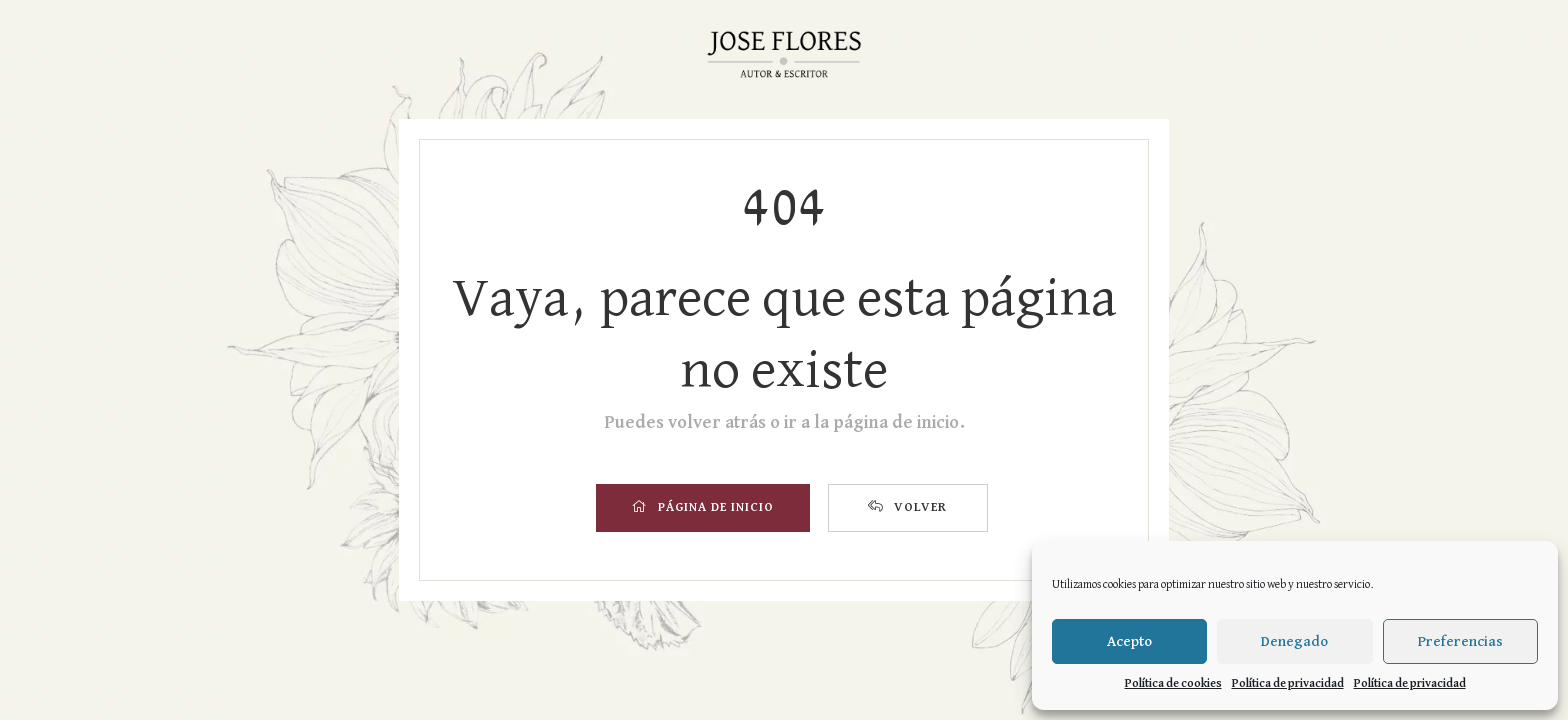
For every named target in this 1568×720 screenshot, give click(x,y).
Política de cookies (1173, 684)
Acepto (1129, 641)
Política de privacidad (1288, 684)
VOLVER (907, 507)
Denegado (1294, 641)
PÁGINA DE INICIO (703, 507)
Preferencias (1460, 641)
